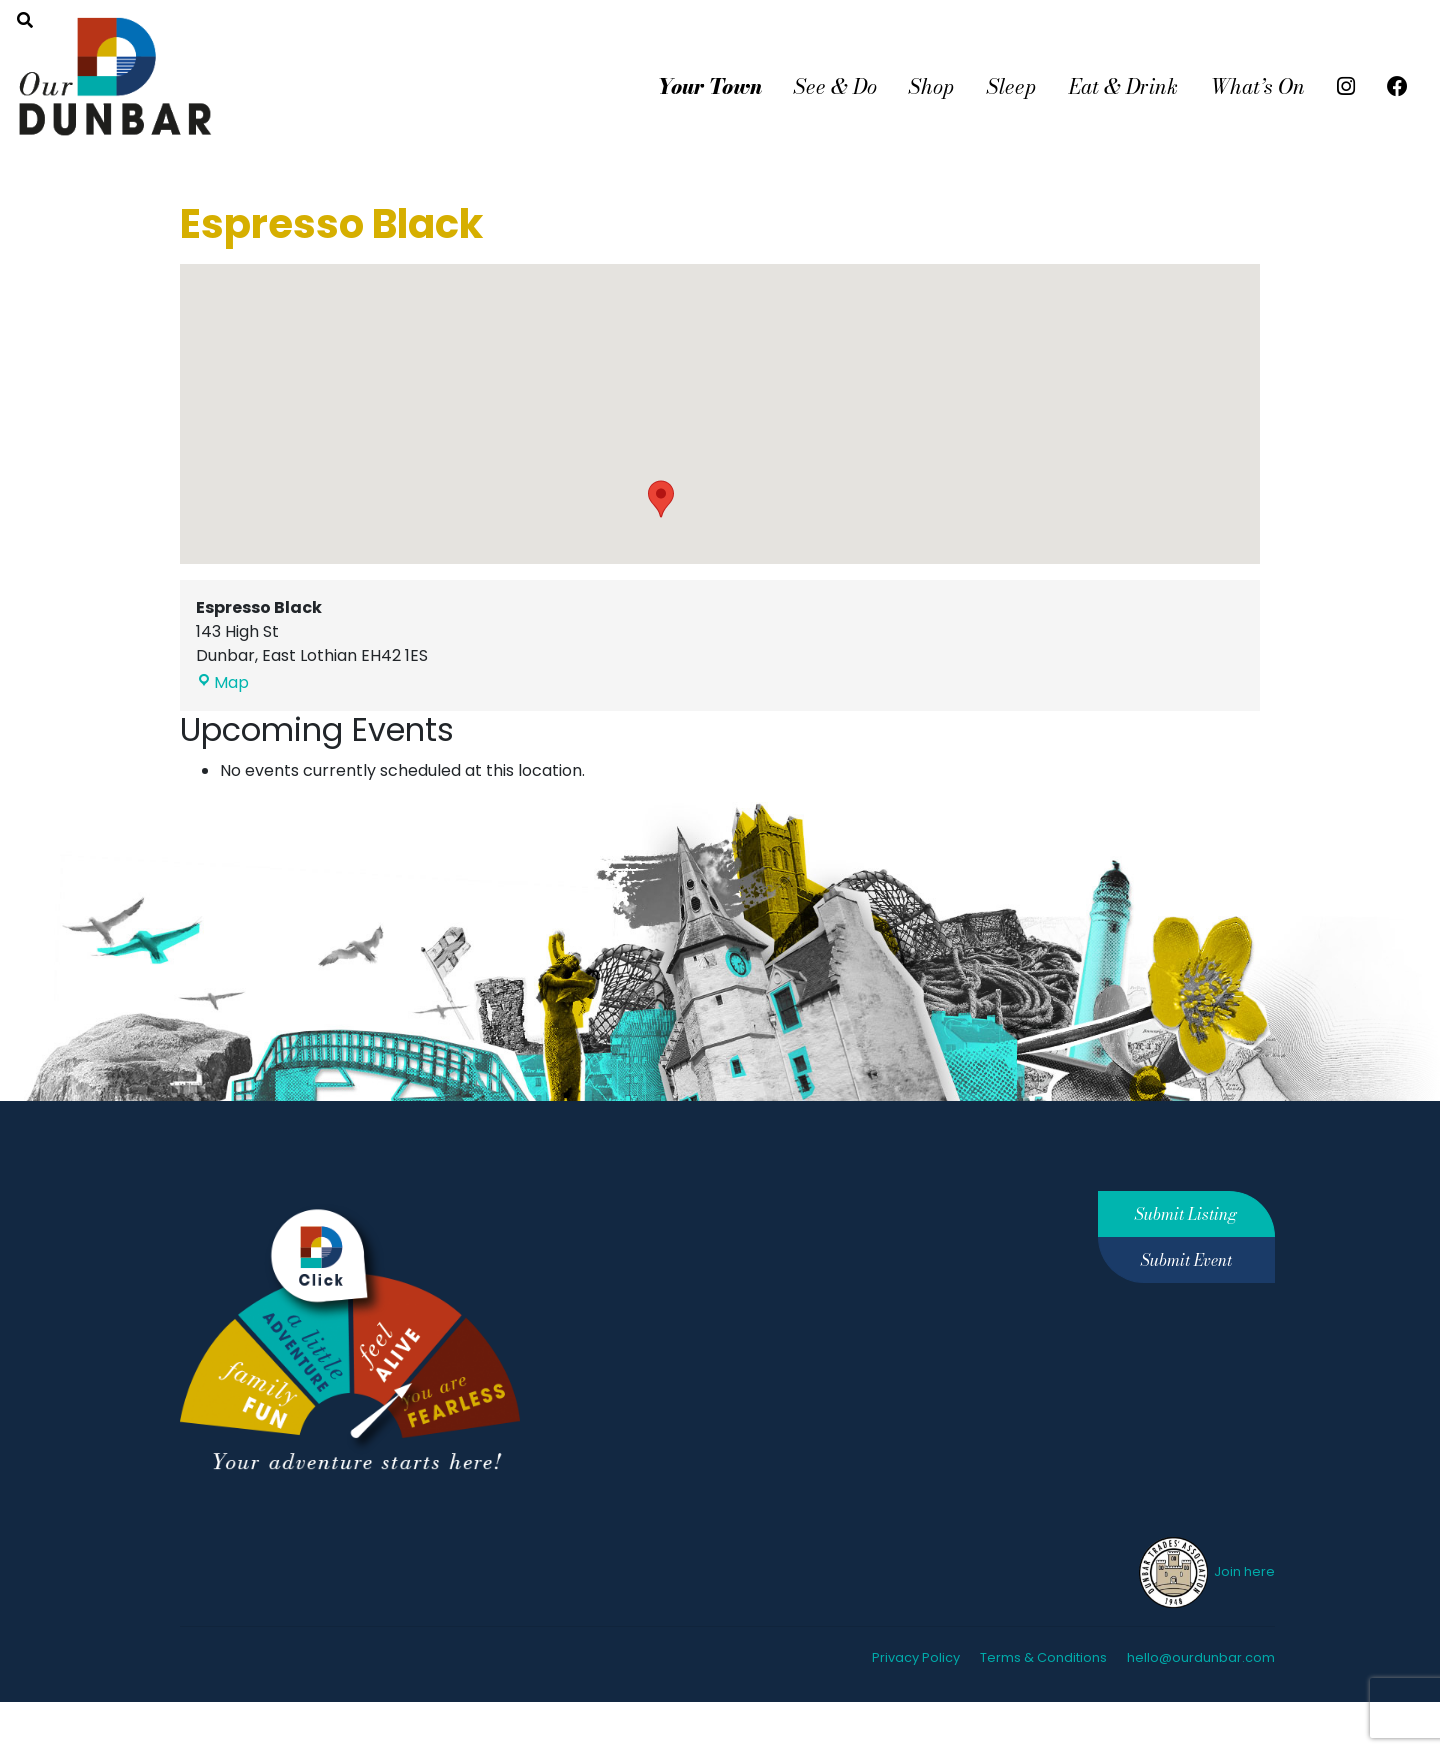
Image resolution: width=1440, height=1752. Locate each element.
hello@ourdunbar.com (1201, 1657)
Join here (1205, 1571)
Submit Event (1186, 1260)
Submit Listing (1186, 1214)
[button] (661, 499)
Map (222, 682)
